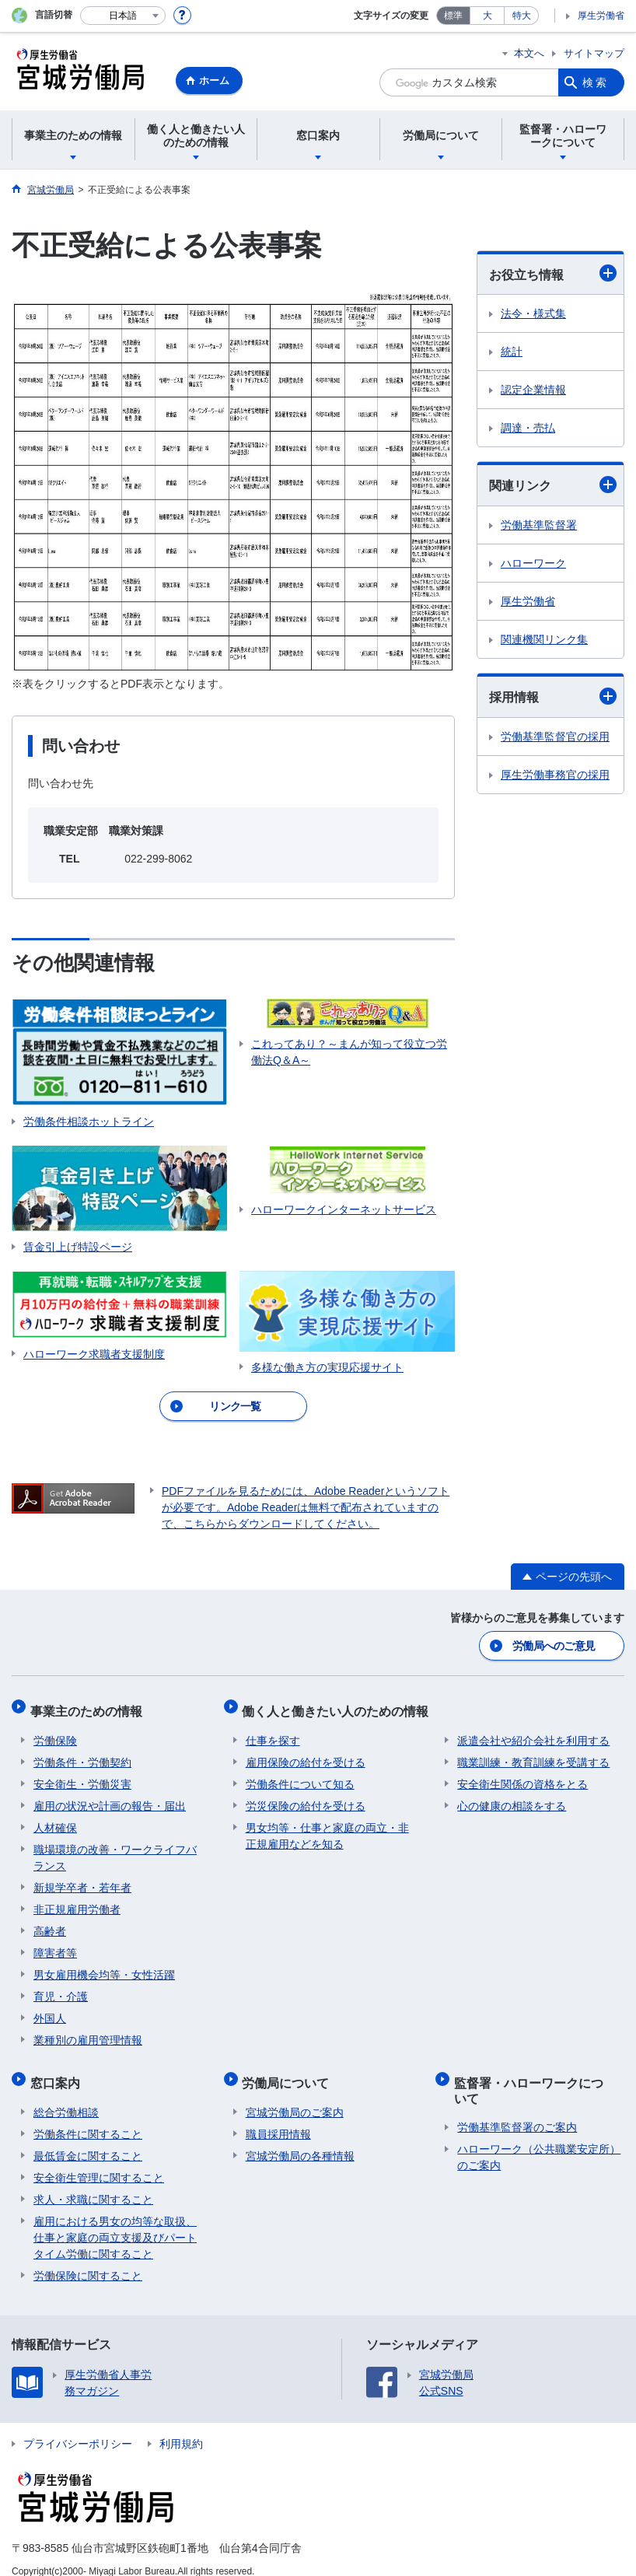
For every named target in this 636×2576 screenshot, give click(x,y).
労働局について (289, 2070)
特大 (521, 15)
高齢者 (49, 1922)
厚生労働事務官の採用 (555, 774)
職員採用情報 (278, 2118)
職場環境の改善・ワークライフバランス (115, 1849)
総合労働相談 (66, 2097)
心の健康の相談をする (511, 1797)
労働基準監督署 (539, 525)
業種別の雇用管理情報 (87, 2031)
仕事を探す (273, 1732)
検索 (595, 82)
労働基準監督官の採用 (555, 736)
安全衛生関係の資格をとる (522, 1775)
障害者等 (55, 1944)
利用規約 (181, 2428)
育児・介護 (60, 1988)
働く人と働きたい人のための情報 (339, 1706)
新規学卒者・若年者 (82, 1879)
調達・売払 (528, 428)
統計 (511, 351)
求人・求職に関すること (93, 2184)
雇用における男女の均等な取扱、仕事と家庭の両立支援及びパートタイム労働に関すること (115, 2222)
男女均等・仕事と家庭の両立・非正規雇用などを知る (327, 1827)
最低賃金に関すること (87, 2140)
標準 (453, 15)
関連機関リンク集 (544, 639)
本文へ (529, 53)
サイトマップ (594, 53)
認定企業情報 (533, 389)
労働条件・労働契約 (82, 1754)
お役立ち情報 (553, 273)
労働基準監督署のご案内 (517, 2111)
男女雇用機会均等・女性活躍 (104, 1966)
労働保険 (55, 1732)
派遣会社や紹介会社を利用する (533, 1732)
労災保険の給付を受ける (305, 1797)
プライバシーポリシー (77, 2428)
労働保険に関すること (87, 2260)
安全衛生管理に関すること (98, 2162)
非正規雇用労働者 (77, 1901)
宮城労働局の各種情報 (300, 2140)
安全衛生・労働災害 (82, 1775)
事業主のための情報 (89, 1706)
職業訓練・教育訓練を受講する (533, 1754)
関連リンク (553, 484)
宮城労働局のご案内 (295, 2097)
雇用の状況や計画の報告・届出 (109, 1797)
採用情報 (553, 696)
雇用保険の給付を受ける (305, 1754)
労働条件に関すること (87, 2118)
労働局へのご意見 (554, 1645)
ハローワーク (533, 563)
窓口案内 (58, 2070)
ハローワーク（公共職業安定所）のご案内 (538, 2141)
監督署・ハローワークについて (538, 2078)
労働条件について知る (300, 1775)
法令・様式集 (533, 313)
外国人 (49, 2010)
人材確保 (55, 1819)
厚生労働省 (601, 15)
